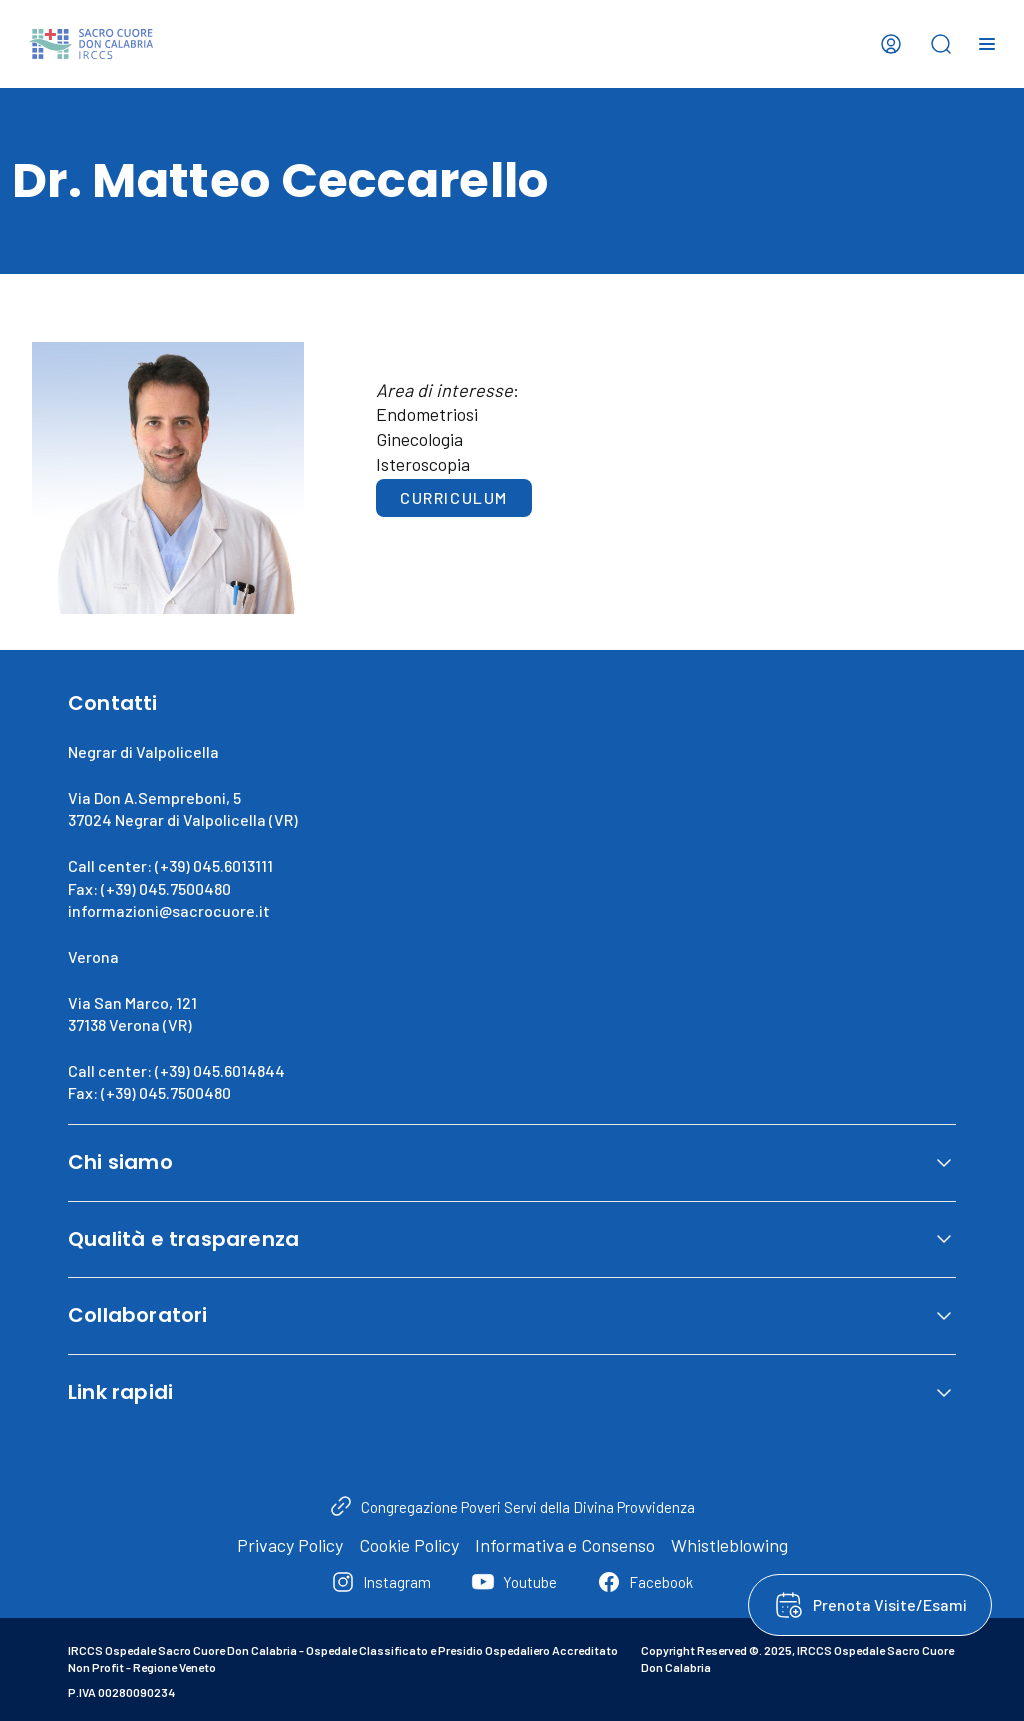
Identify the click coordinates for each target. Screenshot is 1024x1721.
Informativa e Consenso (565, 1545)
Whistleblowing (729, 1545)
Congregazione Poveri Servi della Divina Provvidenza (528, 1507)
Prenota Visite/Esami (890, 1604)
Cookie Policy (409, 1545)
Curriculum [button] (454, 497)
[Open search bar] (941, 44)
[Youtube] (514, 1582)
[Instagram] (381, 1582)
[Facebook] (645, 1582)
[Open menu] (987, 44)
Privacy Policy (290, 1545)
